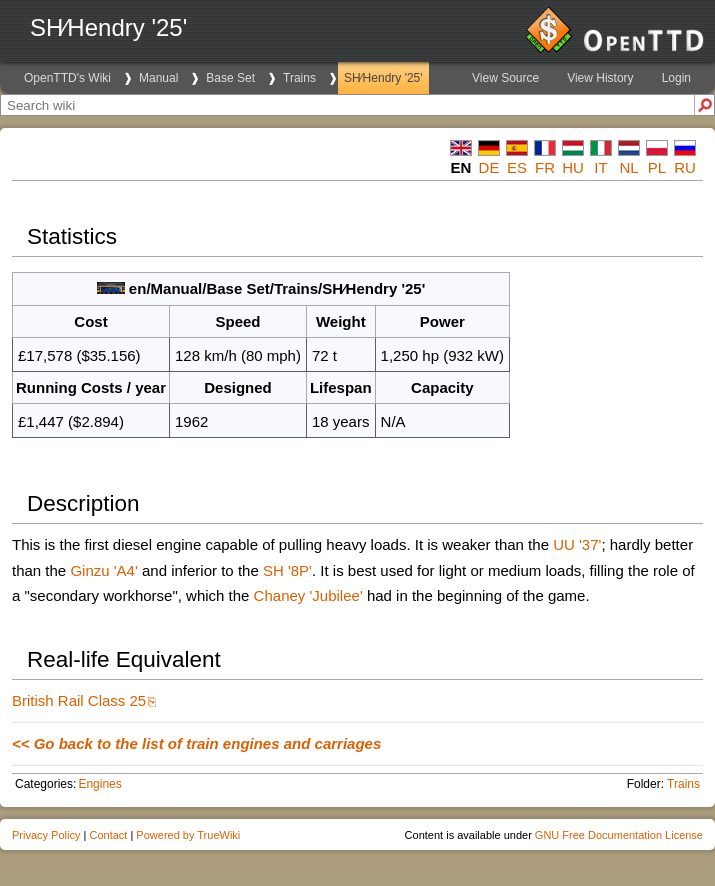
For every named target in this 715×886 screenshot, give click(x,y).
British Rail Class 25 (79, 700)
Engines (99, 784)
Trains (299, 78)
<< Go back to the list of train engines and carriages (196, 743)
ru (685, 167)
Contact (108, 835)
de (489, 167)
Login (676, 78)
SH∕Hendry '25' (383, 78)
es (517, 167)
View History (600, 78)
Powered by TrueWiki (188, 835)
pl (657, 167)
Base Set (230, 78)
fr (545, 167)
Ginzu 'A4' (103, 570)
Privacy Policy (46, 835)
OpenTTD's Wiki (67, 78)
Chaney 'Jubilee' (308, 595)
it (600, 167)
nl (628, 167)
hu (573, 167)
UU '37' (577, 544)
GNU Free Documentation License (619, 835)
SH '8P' (287, 570)
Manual (158, 78)
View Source (505, 78)
